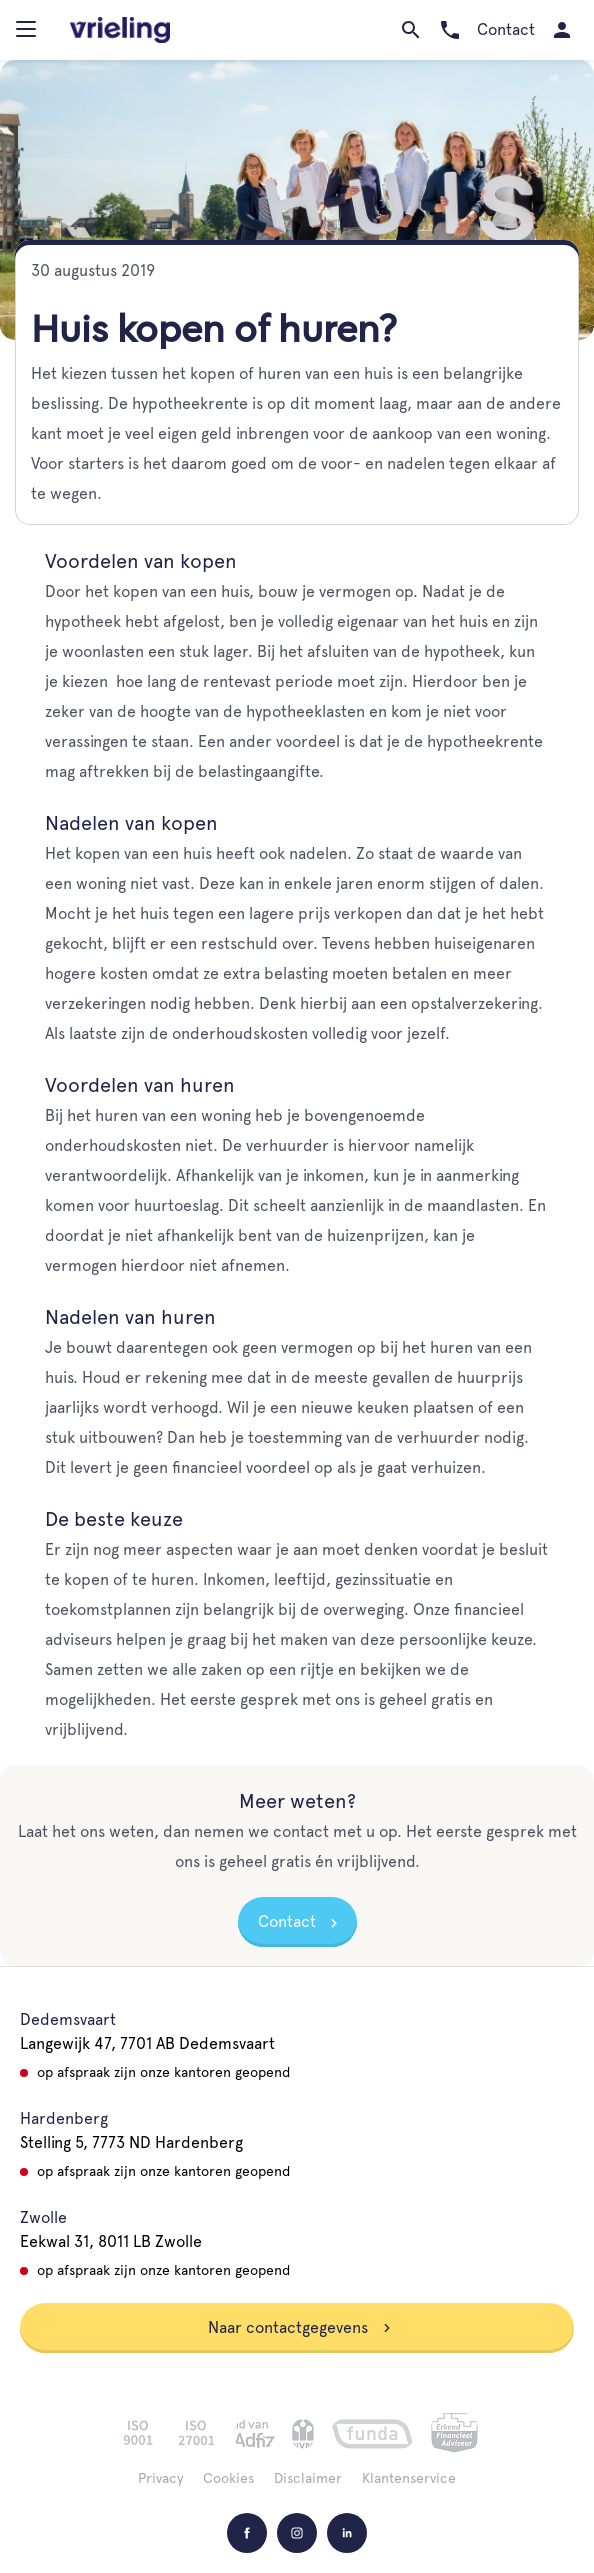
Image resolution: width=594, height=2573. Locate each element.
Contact (287, 1921)
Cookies (228, 2478)
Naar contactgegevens (300, 2327)
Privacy (160, 2478)
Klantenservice (409, 2478)
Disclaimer (308, 2478)
